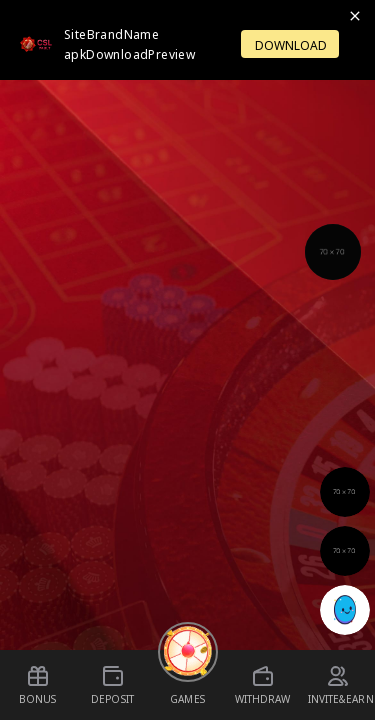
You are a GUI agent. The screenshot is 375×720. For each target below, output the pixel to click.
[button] (333, 252)
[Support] (333, 252)
